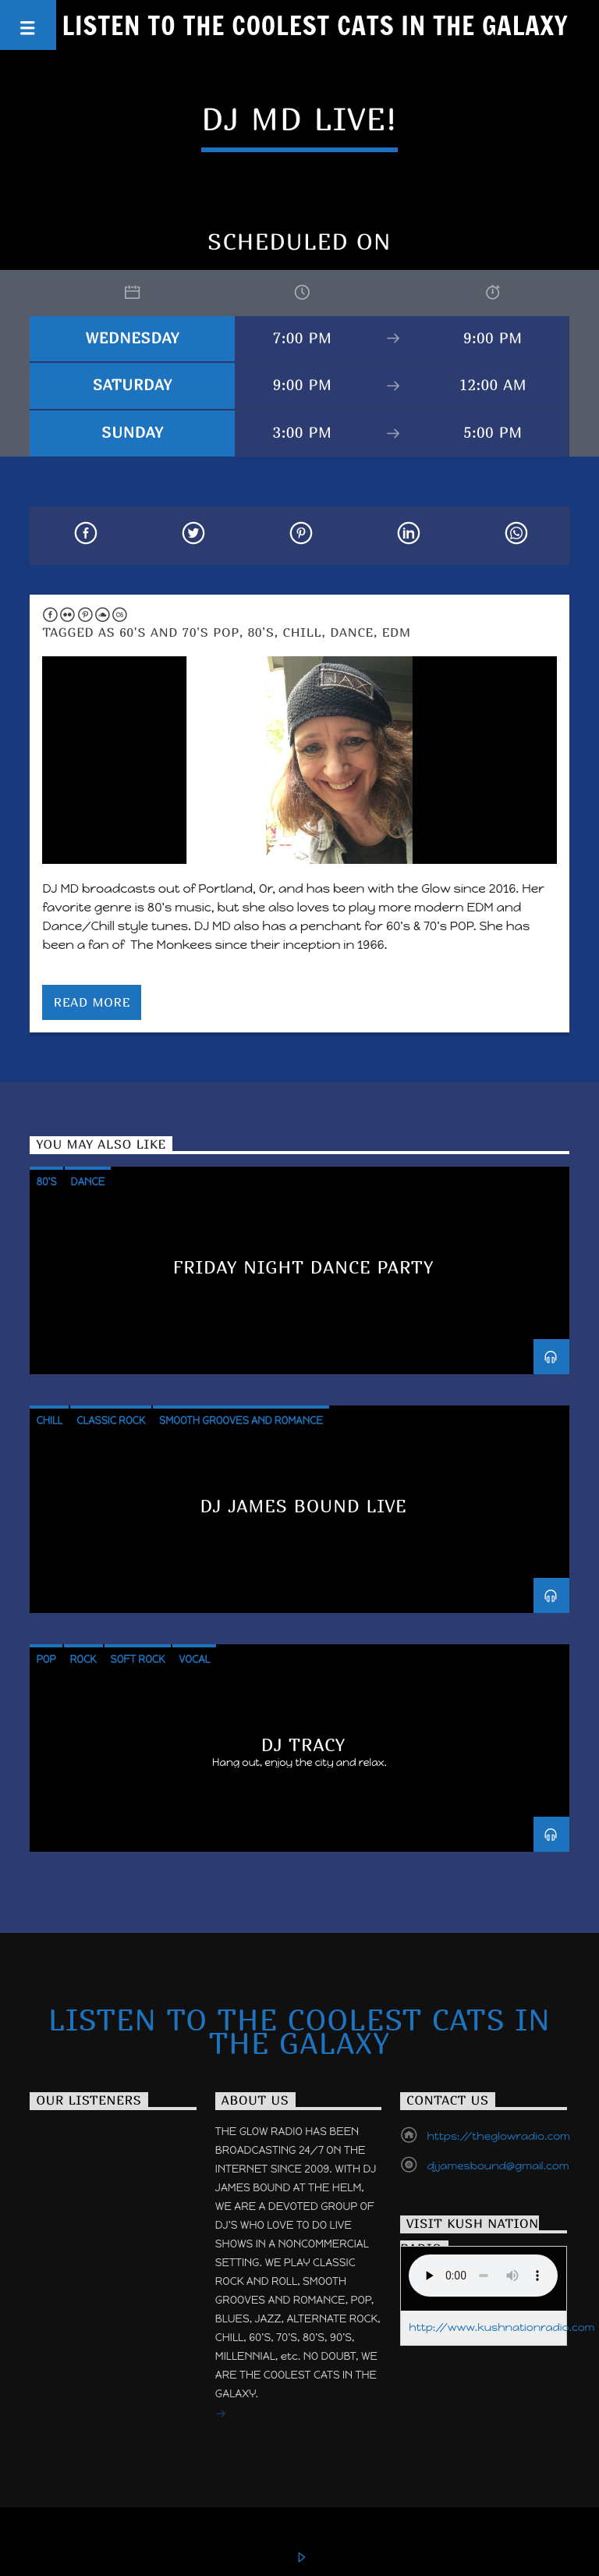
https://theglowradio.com (498, 2136)
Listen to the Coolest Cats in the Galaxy (315, 25)
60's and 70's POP (179, 632)
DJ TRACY (303, 1744)
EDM (396, 632)
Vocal (194, 1659)
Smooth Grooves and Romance (241, 1421)
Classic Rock (110, 1421)
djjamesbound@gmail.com (498, 2166)
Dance (352, 632)
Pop (45, 1659)
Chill (302, 632)
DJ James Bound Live (303, 1505)
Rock (83, 1659)
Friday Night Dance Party (303, 1266)
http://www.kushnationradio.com (501, 2327)
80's (261, 632)
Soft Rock (138, 1659)
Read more (92, 1002)
